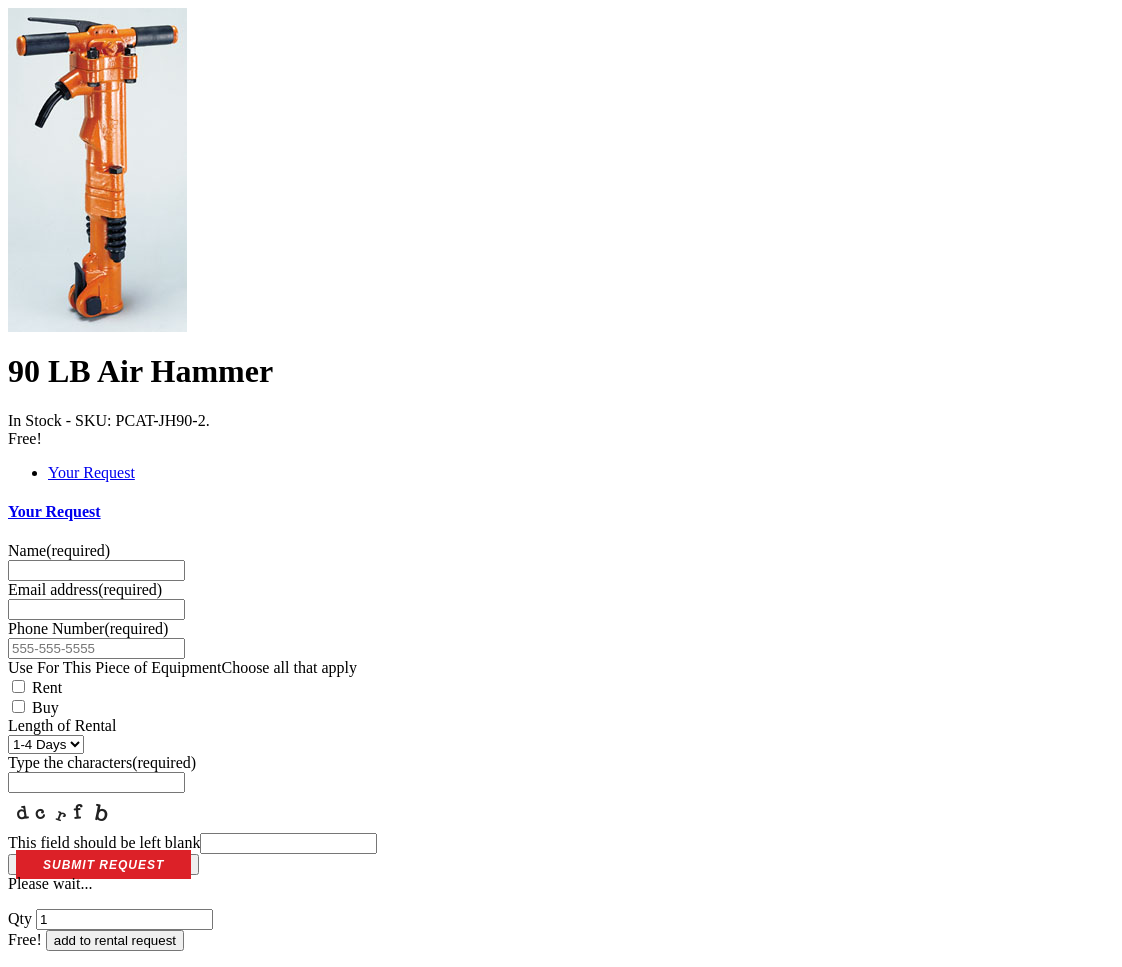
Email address (85, 589)
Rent (37, 687)
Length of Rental (62, 725)
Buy (35, 707)
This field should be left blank (192, 842)
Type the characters (102, 762)
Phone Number (88, 628)
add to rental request (115, 940)
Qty (20, 918)
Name (59, 550)
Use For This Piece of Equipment (182, 667)
